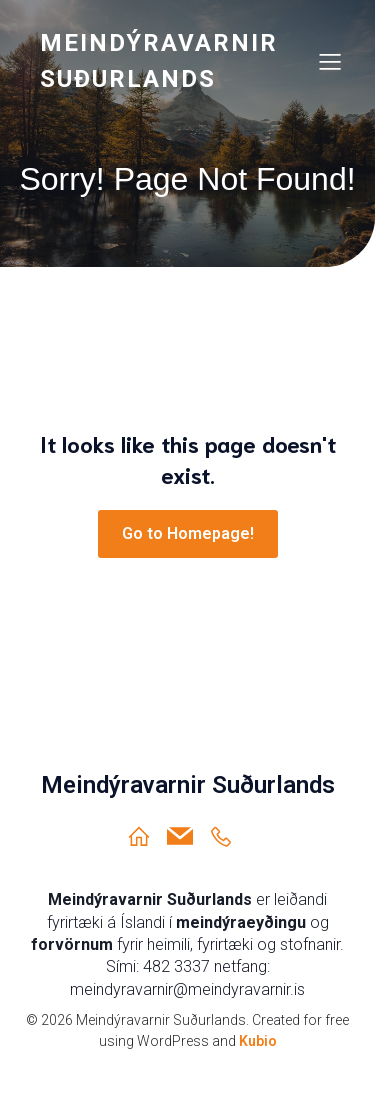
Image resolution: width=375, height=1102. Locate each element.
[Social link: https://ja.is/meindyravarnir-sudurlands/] (228, 836)
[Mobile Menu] (330, 61)
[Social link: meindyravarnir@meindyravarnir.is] (187, 836)
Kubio (258, 1041)
